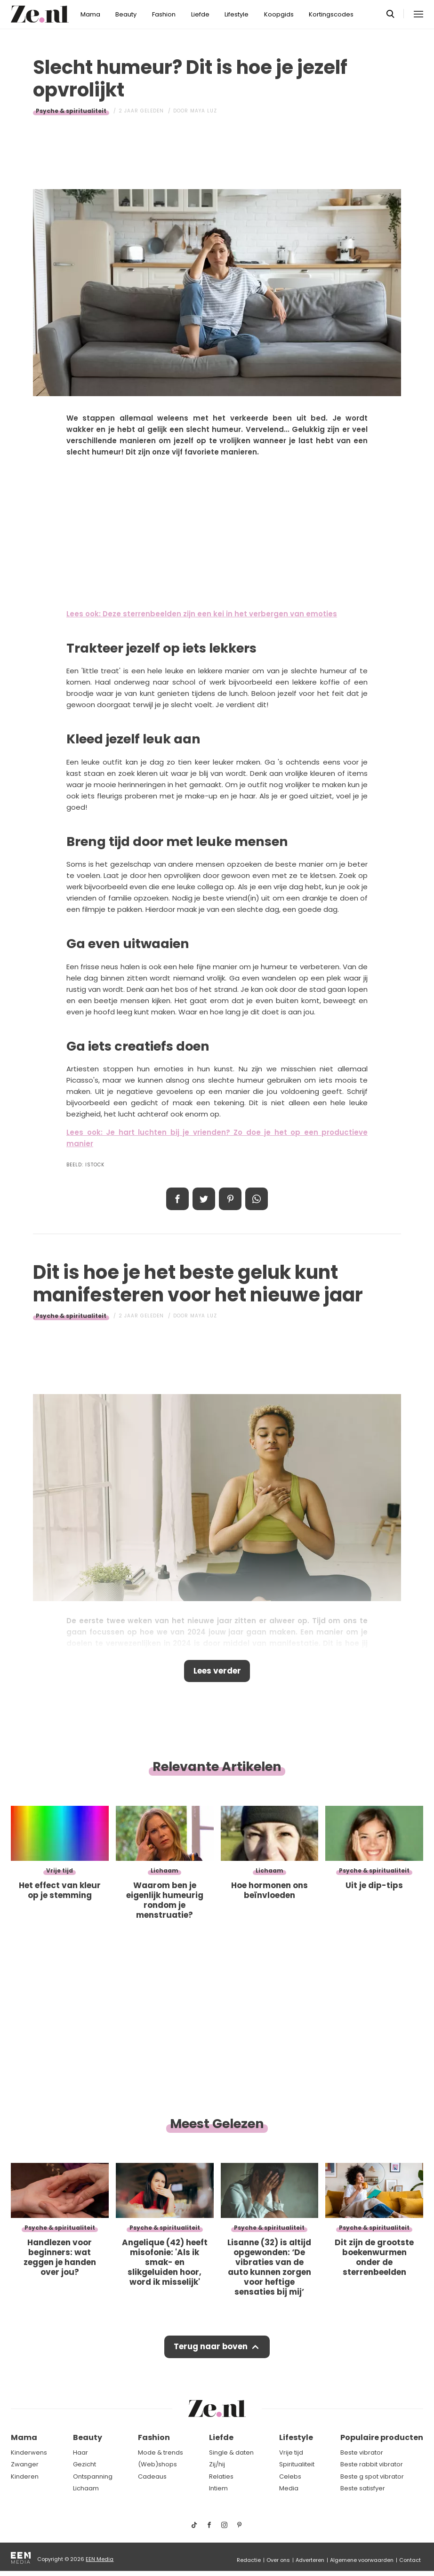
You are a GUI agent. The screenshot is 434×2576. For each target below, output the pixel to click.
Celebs (290, 2476)
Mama (90, 14)
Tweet (204, 1199)
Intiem (218, 2489)
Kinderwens (29, 2452)
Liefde (200, 14)
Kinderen (25, 2476)
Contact (410, 2560)
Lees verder (217, 1671)
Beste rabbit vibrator (371, 2464)
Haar (80, 2452)
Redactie (249, 2560)
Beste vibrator (361, 2452)
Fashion (164, 14)
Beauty (126, 14)
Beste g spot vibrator (372, 2476)
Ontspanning (93, 2476)
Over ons (278, 2560)
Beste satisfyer (362, 2489)
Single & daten (231, 2452)
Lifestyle (237, 14)
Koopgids (279, 14)
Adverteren (310, 2560)
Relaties (221, 2476)
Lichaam (86, 2489)
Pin (230, 1199)
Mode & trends (160, 2452)
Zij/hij (217, 2464)
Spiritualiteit (296, 2464)
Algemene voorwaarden (362, 2560)
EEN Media (99, 2559)
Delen (177, 1199)
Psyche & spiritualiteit (71, 111)
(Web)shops (157, 2464)
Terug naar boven (210, 2347)
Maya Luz (203, 110)
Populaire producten (381, 2437)
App (256, 1199)
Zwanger (25, 2464)
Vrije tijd (291, 2452)
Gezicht (84, 2464)
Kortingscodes (331, 14)
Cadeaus (152, 2476)
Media (288, 2489)
